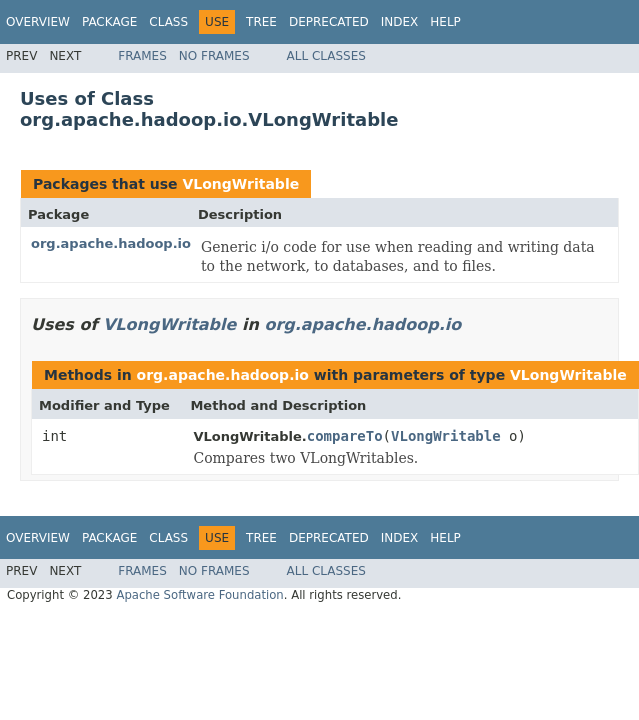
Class (168, 22)
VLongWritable (240, 184)
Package (109, 22)
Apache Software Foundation (199, 595)
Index (400, 22)
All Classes (326, 56)
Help (445, 22)
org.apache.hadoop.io (111, 243)
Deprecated (329, 22)
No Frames (214, 56)
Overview (38, 22)
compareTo (345, 436)
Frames (142, 56)
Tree (261, 22)
